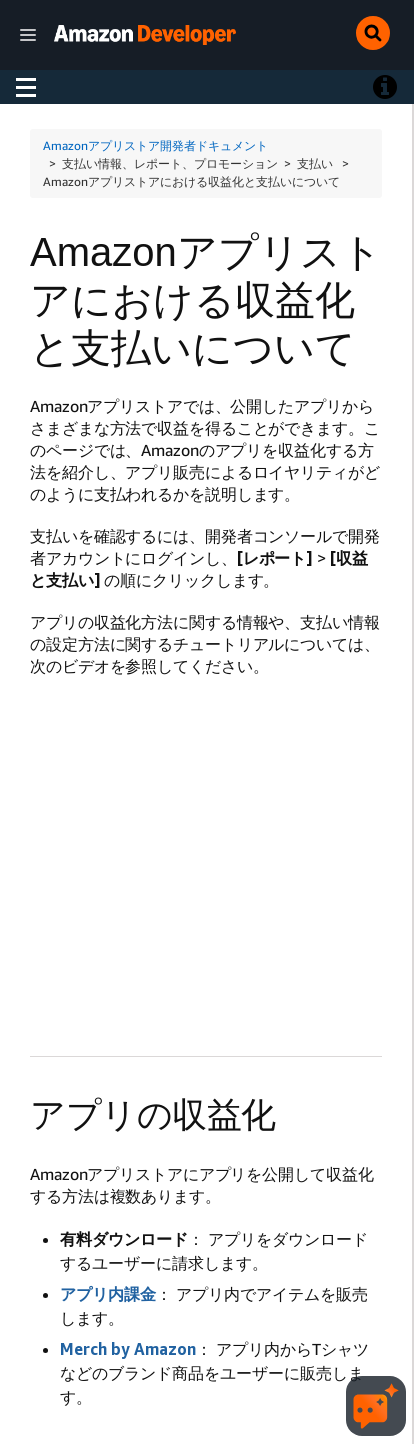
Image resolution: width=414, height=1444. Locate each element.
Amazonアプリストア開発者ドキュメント (155, 145)
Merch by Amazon (128, 1349)
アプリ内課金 (108, 1294)
